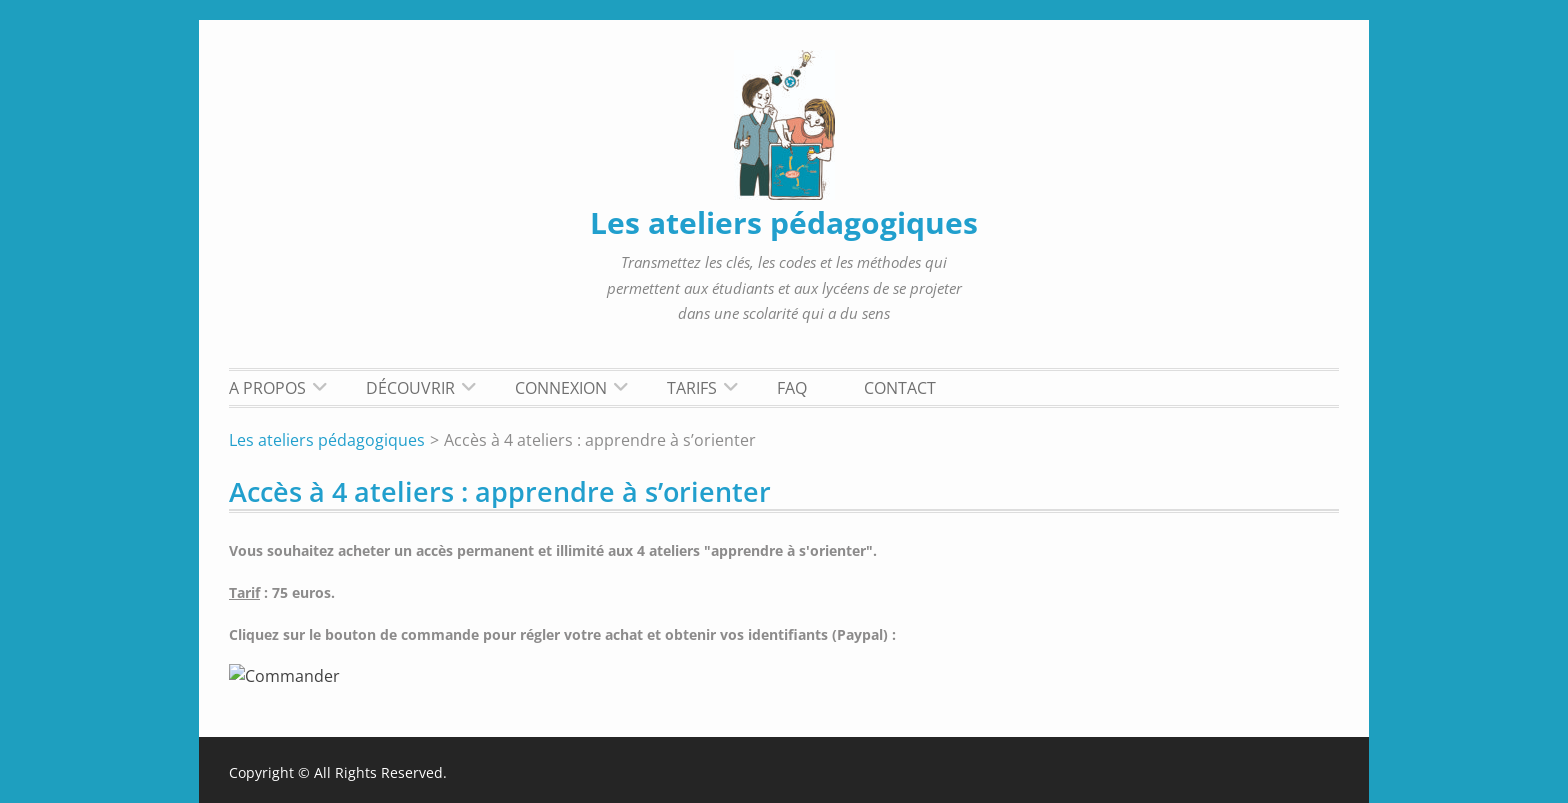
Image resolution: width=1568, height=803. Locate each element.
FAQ (792, 388)
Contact (900, 388)
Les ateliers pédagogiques (784, 222)
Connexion (561, 388)
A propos (267, 388)
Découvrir (410, 388)
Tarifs (692, 388)
